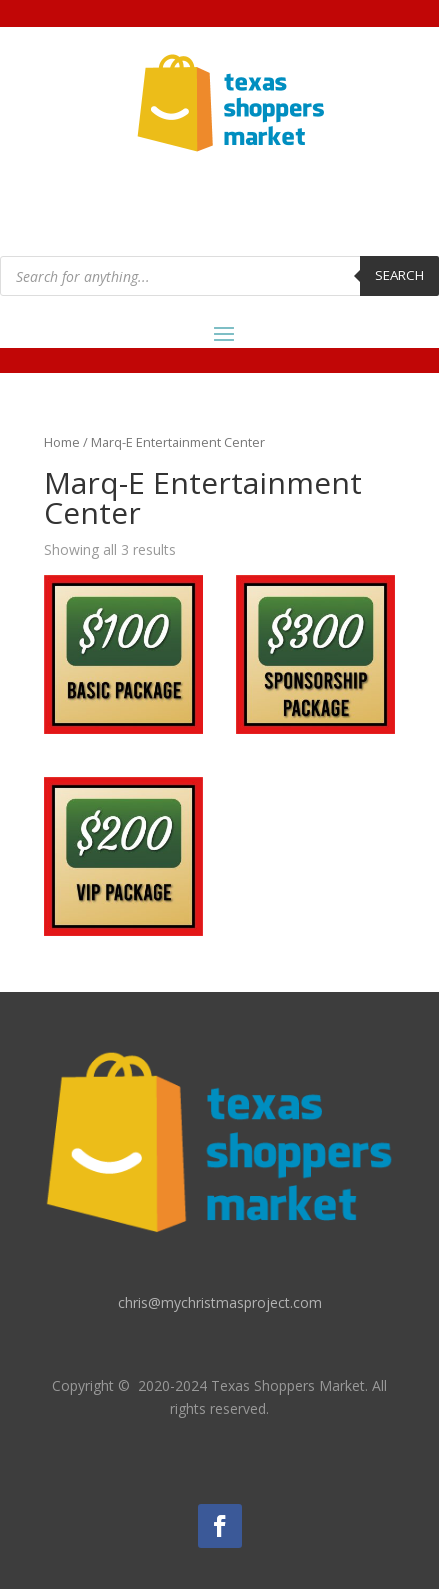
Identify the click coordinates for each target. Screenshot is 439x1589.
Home (62, 442)
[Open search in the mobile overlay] (219, 276)
